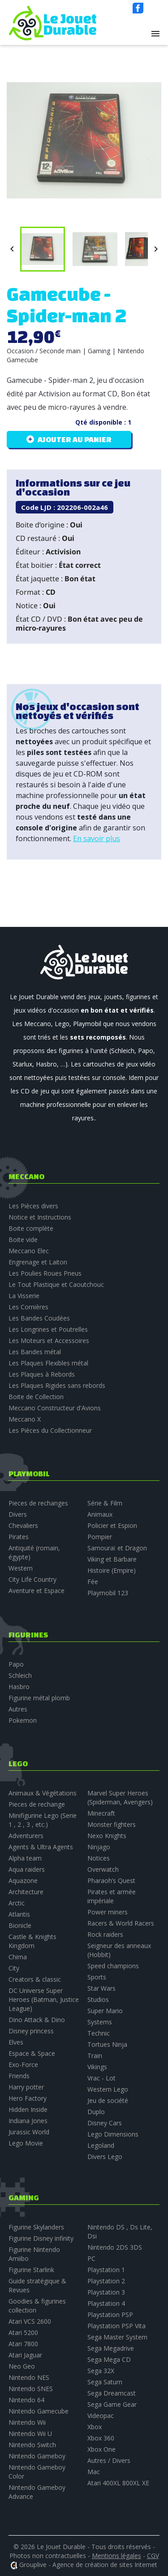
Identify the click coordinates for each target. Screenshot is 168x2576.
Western (21, 1568)
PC (91, 2258)
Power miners (107, 1912)
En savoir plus (96, 838)
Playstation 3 (106, 2292)
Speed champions (113, 1966)
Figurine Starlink (31, 2269)
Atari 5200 (23, 2332)
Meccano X (25, 1419)
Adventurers (26, 1835)
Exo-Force (23, 2064)
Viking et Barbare (112, 1559)
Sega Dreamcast (111, 2393)
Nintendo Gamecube (39, 2411)
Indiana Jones (28, 2120)
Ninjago (98, 1847)
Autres (18, 1709)
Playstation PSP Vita (116, 2325)
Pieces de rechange (37, 1804)
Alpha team (25, 1858)
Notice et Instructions (40, 1217)
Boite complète (31, 1228)
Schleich (20, 1675)
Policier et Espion (112, 1525)
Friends (19, 2075)
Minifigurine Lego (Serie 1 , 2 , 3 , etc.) (43, 1820)
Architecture (26, 1891)
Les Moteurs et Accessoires (49, 1340)
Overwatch (103, 1869)
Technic (98, 2033)
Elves (16, 2042)
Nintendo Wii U (30, 2433)
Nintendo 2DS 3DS (114, 2247)
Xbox (94, 2426)
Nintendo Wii (27, 2422)
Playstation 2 (106, 2281)
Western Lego (107, 2089)
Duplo (96, 2111)
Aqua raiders (27, 1869)
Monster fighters (111, 1824)
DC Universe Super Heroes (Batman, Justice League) (44, 1999)
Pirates (19, 1536)
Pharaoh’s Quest (111, 1880)
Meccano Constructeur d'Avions (55, 1408)
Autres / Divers (108, 2460)
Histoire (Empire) (111, 1570)
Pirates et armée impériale (111, 1896)
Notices (98, 1858)
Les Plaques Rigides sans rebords (57, 1385)
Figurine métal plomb (39, 1698)
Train (94, 2055)
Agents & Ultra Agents (41, 1847)
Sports (96, 1977)
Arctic (17, 1903)
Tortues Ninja (107, 2044)
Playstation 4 (106, 2303)
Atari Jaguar (25, 2355)
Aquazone (23, 1880)
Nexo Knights (106, 1835)
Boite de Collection (36, 1396)
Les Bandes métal (35, 1351)
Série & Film (104, 1503)
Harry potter (26, 2087)
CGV (153, 2555)
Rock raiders (105, 1934)
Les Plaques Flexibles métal (48, 1363)
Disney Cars (104, 2123)
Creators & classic (35, 1979)
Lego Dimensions (112, 2134)
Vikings (97, 2067)
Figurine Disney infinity (41, 2238)
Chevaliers (23, 1525)
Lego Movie (26, 2143)
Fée (92, 1581)
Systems (99, 2022)
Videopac (100, 2415)
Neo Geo (22, 2366)
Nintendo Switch (32, 2444)
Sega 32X (100, 2370)
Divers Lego (104, 2156)
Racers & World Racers (120, 1923)
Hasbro (19, 1686)
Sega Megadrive (110, 2348)
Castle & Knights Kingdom (32, 1941)
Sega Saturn (104, 2382)
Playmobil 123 (107, 1593)
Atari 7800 (23, 2343)
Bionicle (20, 1925)
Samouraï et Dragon (117, 1548)
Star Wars (101, 1988)
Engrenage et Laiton (38, 1262)
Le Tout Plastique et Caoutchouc (56, 1284)
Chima (18, 1957)
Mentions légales (116, 2555)
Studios (98, 1999)
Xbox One (101, 2449)
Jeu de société (107, 2100)
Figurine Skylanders (36, 2227)
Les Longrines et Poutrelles (48, 1329)
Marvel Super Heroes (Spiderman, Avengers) (120, 1797)
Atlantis (19, 1914)
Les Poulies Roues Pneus (45, 1273)
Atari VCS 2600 (30, 2321)
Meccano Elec (29, 1250)
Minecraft (101, 1813)
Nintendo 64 (26, 2400)
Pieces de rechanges (38, 1503)
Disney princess (31, 2031)
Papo (16, 1664)
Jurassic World (29, 2132)
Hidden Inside (28, 2109)
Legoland (100, 2145)
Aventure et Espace (37, 1590)
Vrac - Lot (101, 2078)
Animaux (99, 1514)
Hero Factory (28, 2098)
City (14, 1968)
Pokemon (23, 1720)
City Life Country (32, 1579)
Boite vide (23, 1239)
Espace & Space (32, 2053)
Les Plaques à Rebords (42, 1374)
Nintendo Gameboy (37, 2456)
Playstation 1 (106, 2269)
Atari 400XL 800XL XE (118, 2483)
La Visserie (24, 1295)
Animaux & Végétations (43, 1793)
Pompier (99, 1536)
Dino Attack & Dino (37, 2019)
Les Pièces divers (33, 1206)
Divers (18, 1514)
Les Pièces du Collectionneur (50, 1430)
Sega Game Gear (112, 2404)
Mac (93, 2471)
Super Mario (105, 2010)
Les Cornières (28, 1307)
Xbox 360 (100, 2438)
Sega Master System (117, 2337)
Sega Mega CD (109, 2359)
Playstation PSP (110, 2314)
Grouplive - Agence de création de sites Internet (88, 2564)
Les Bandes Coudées (39, 1318)
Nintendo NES (29, 2377)
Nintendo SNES (31, 2388)
